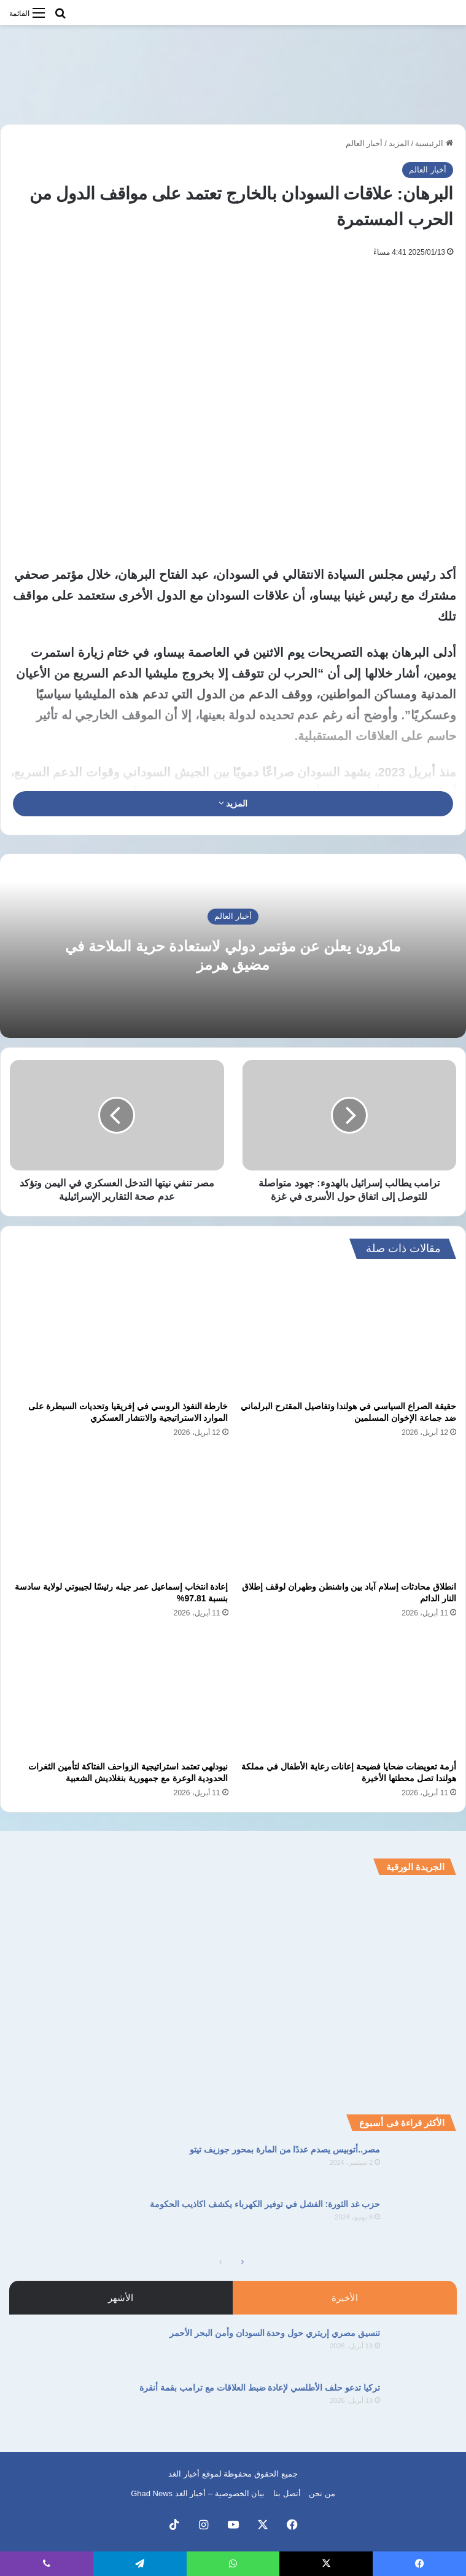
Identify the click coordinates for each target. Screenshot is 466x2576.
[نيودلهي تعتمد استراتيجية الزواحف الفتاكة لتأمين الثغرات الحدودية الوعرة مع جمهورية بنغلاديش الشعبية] (119, 1693)
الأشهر (120, 2297)
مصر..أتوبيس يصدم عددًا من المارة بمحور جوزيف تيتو (285, 2149)
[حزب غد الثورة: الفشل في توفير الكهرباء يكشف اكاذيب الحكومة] (423, 2221)
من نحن (322, 2493)
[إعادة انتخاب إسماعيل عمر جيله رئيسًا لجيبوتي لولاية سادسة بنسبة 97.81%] (119, 1513)
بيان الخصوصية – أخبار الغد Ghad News (198, 2493)
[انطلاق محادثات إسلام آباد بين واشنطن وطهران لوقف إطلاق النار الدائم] (347, 1513)
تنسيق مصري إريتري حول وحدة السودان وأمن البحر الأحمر (274, 2333)
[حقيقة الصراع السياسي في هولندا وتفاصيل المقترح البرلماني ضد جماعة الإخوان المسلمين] (347, 1333)
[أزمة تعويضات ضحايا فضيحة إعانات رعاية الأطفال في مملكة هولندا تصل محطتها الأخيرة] (347, 1693)
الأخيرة (345, 2297)
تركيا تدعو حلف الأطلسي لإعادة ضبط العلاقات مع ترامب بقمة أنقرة (259, 2387)
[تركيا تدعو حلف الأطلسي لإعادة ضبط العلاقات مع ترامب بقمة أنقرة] (423, 2404)
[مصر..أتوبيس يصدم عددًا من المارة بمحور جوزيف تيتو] (423, 2166)
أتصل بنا (287, 2493)
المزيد (399, 143)
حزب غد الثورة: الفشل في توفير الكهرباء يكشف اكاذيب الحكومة (265, 2204)
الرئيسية (434, 143)
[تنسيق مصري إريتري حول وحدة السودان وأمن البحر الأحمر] (423, 2350)
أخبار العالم (364, 143)
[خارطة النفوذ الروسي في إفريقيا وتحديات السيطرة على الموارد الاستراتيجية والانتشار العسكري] (119, 1333)
